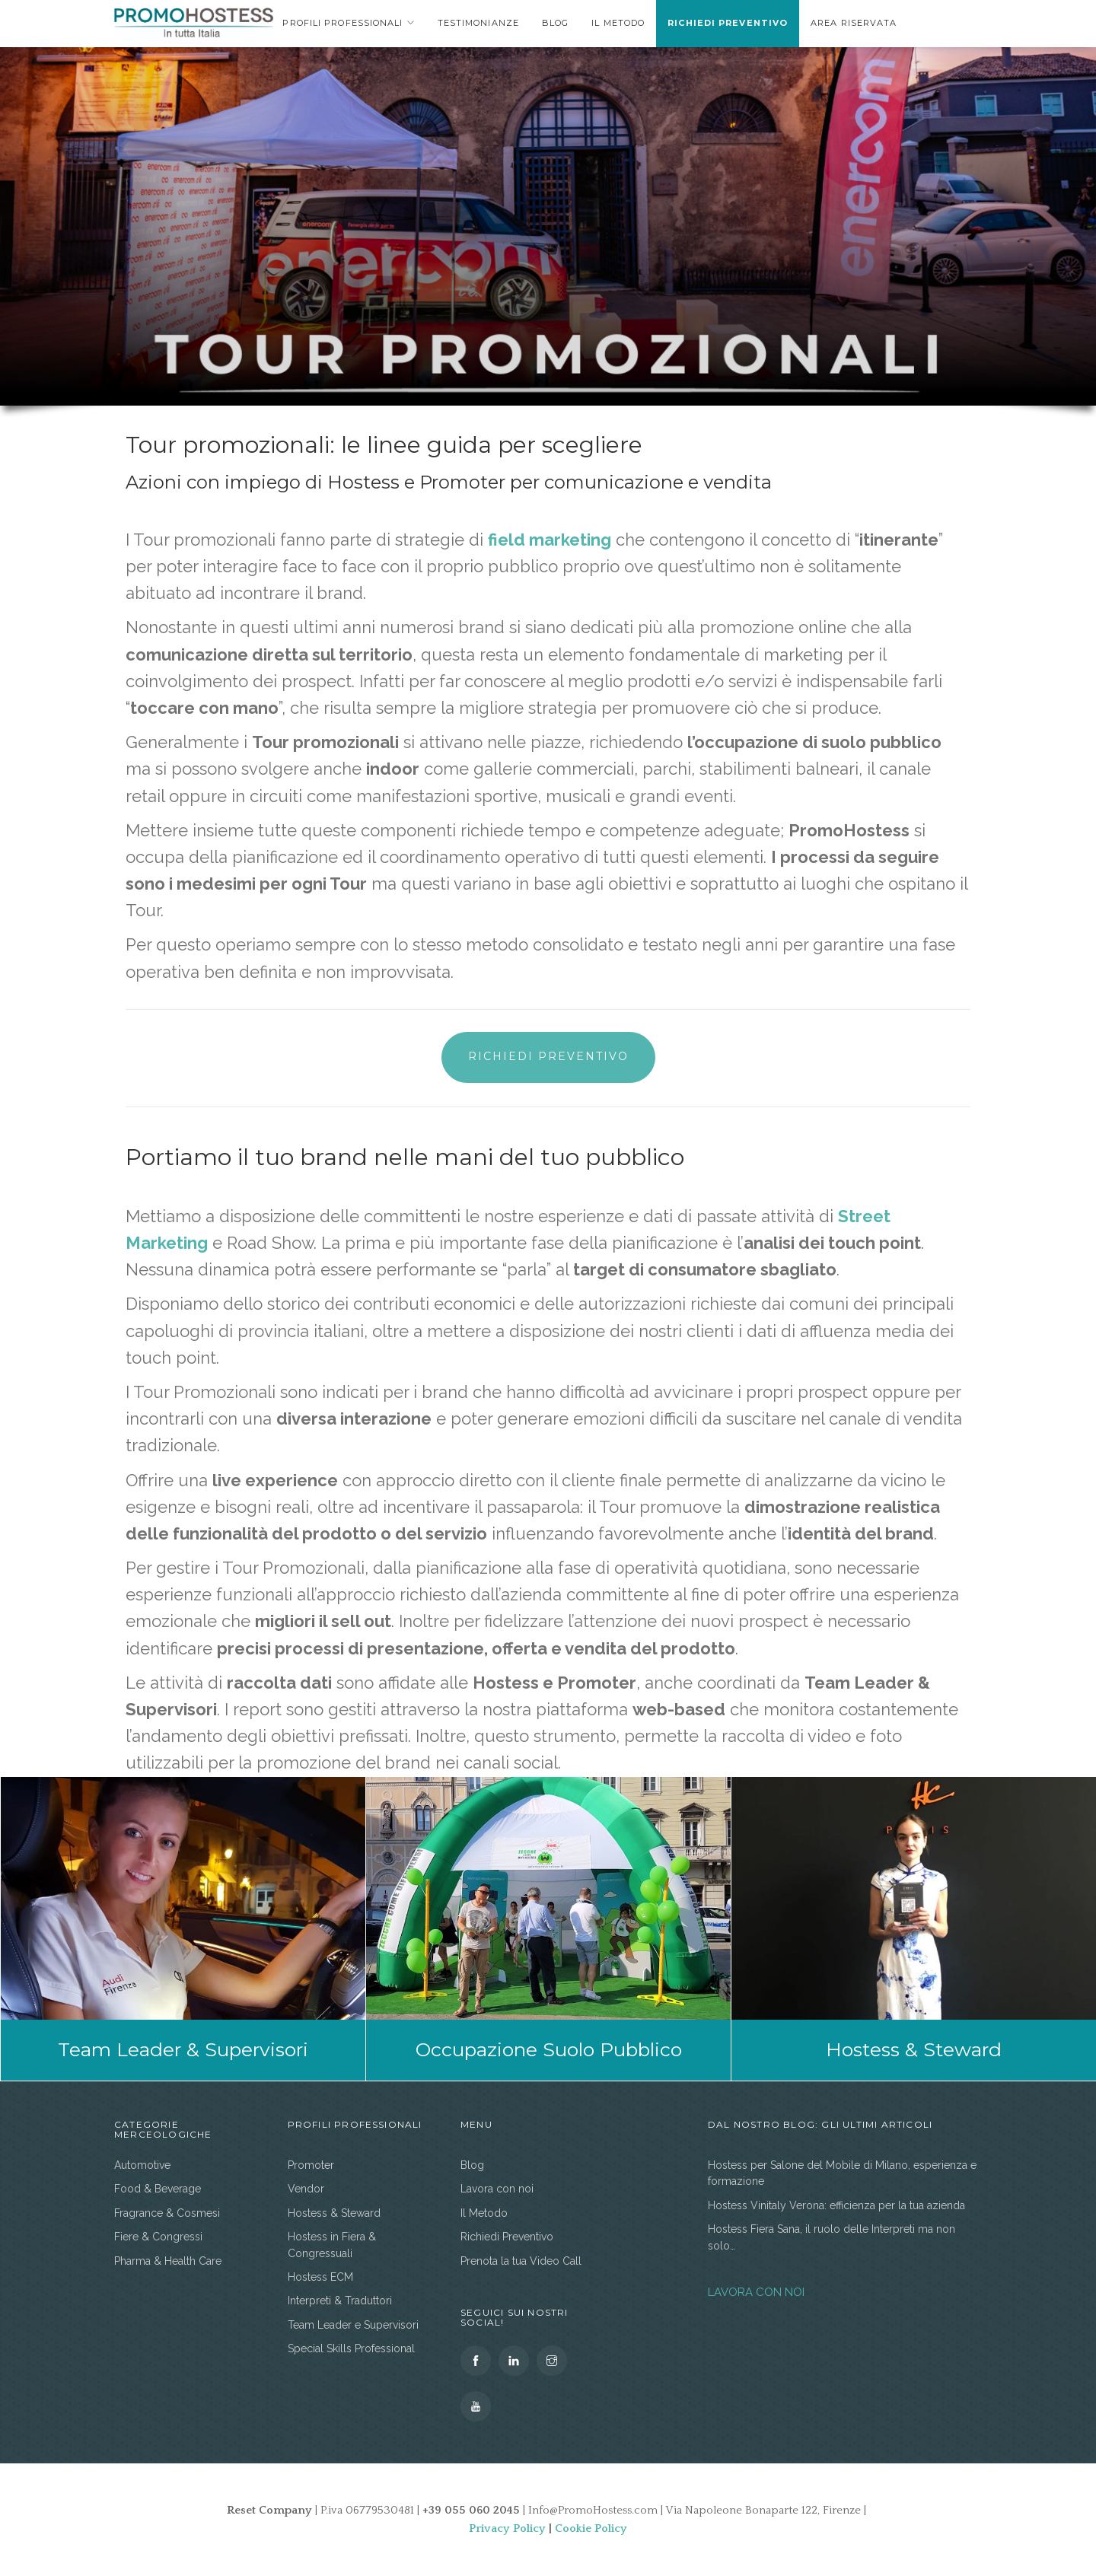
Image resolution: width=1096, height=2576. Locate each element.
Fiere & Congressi (158, 2237)
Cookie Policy (591, 2528)
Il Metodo (618, 23)
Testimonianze (478, 23)
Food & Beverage (157, 2189)
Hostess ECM (320, 2277)
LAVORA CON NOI (756, 2292)
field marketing (549, 539)
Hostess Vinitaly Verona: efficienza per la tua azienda (836, 2205)
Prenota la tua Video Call (520, 2261)
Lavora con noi (497, 2189)
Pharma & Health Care (167, 2261)
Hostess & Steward (334, 2213)
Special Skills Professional (351, 2348)
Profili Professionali (342, 23)
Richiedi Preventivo (727, 23)
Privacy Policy (507, 2528)
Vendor (306, 2189)
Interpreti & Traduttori (340, 2300)
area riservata (854, 23)
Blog (555, 23)
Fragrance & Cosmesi (167, 2213)
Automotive (142, 2165)
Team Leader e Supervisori (353, 2325)
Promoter (311, 2165)
